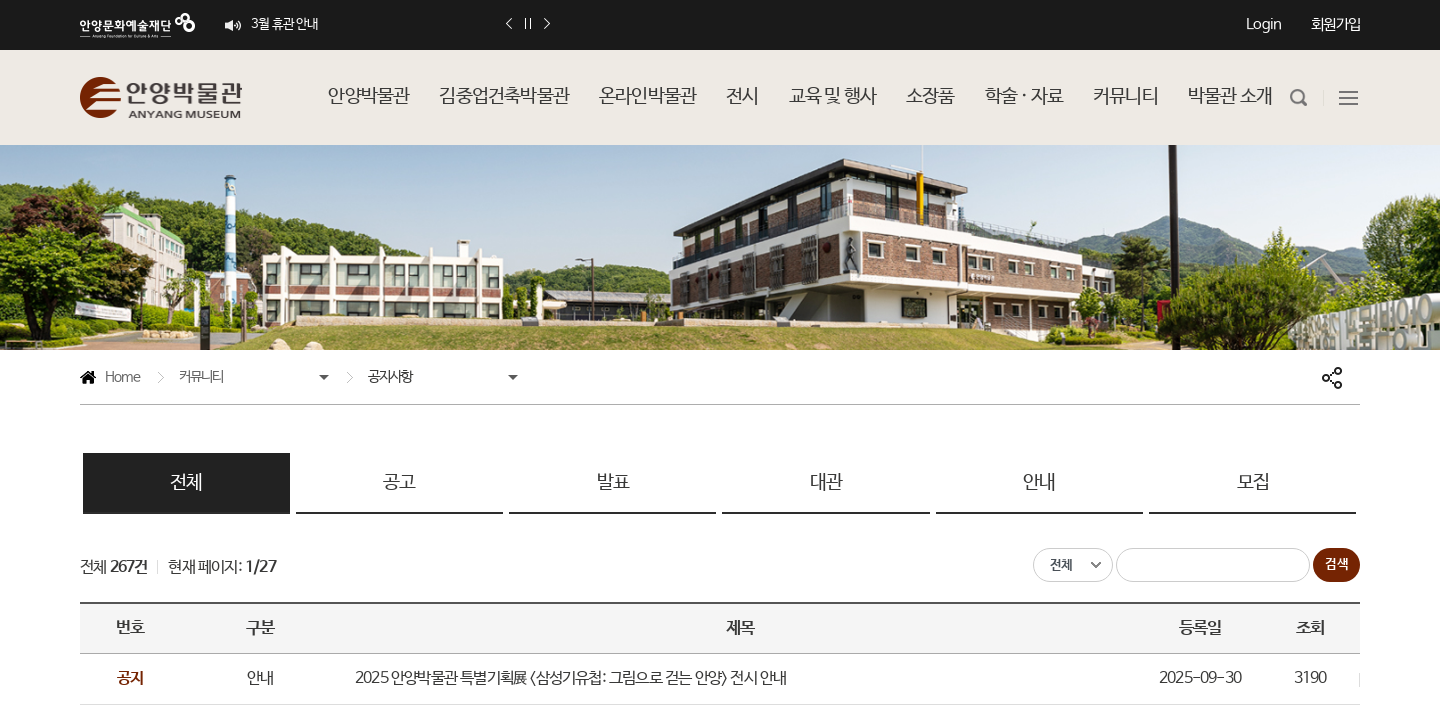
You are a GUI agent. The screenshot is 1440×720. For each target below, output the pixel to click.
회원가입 (1335, 24)
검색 (1336, 564)
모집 (1253, 483)
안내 (1039, 483)
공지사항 (390, 377)
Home (110, 380)
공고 (399, 483)
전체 (186, 483)
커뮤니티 (201, 377)
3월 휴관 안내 (285, 24)
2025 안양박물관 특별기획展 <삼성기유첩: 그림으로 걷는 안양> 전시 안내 (570, 678)
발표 (613, 483)
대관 (826, 483)
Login (1263, 24)
